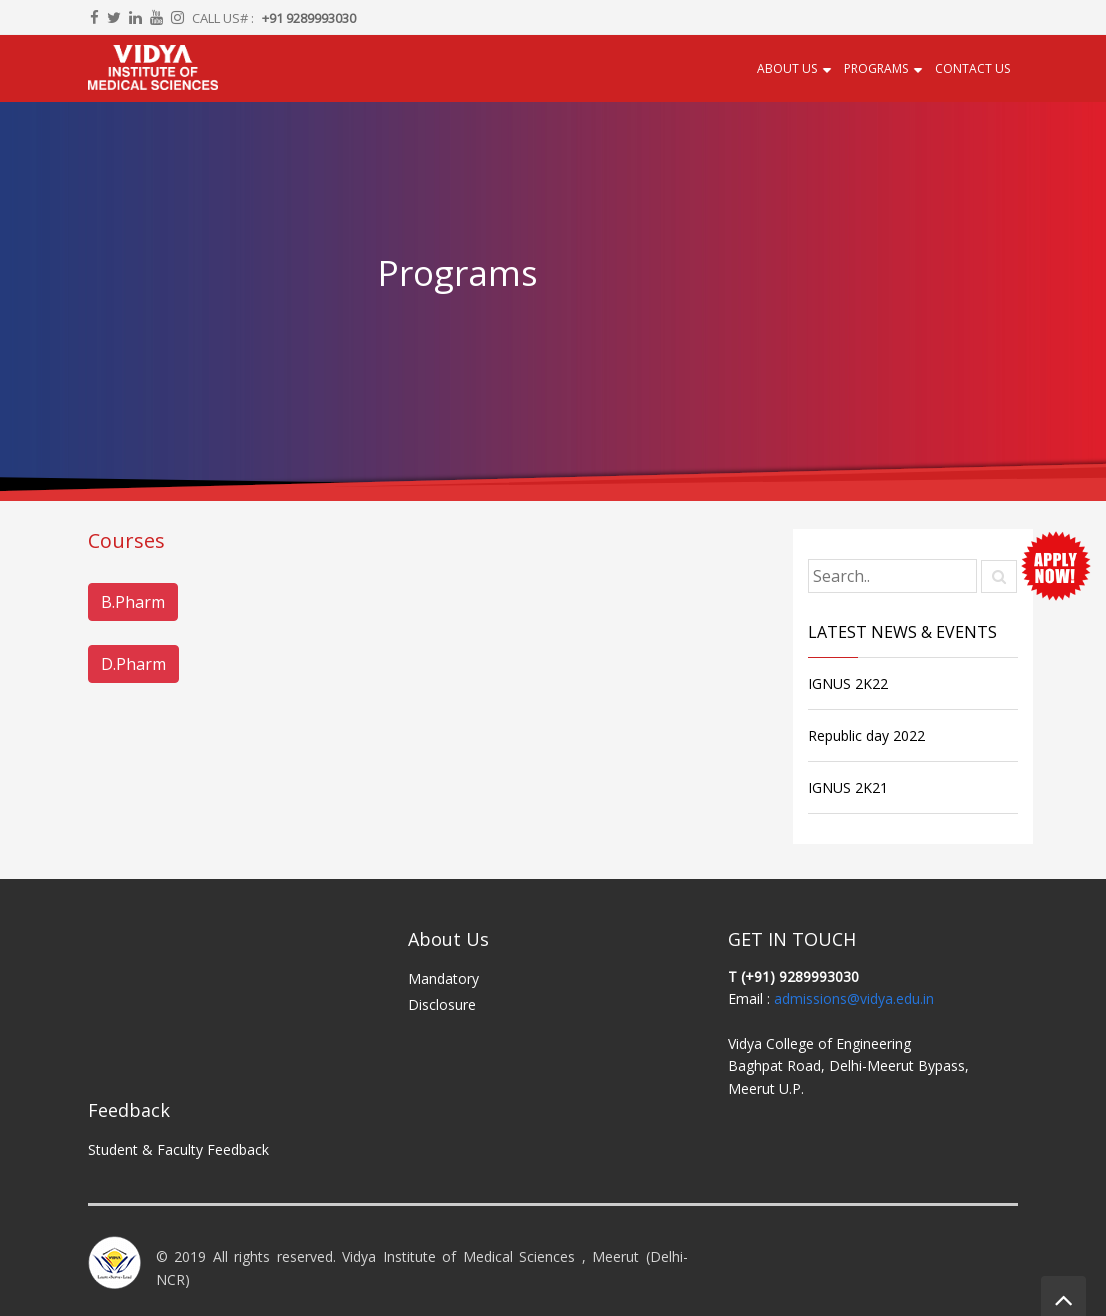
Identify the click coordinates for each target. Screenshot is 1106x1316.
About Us (787, 68)
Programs (876, 68)
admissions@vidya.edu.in (854, 998)
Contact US (972, 68)
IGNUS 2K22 (848, 683)
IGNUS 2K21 (848, 787)
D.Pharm (133, 664)
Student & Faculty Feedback (178, 1149)
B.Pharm (133, 602)
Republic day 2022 (866, 735)
